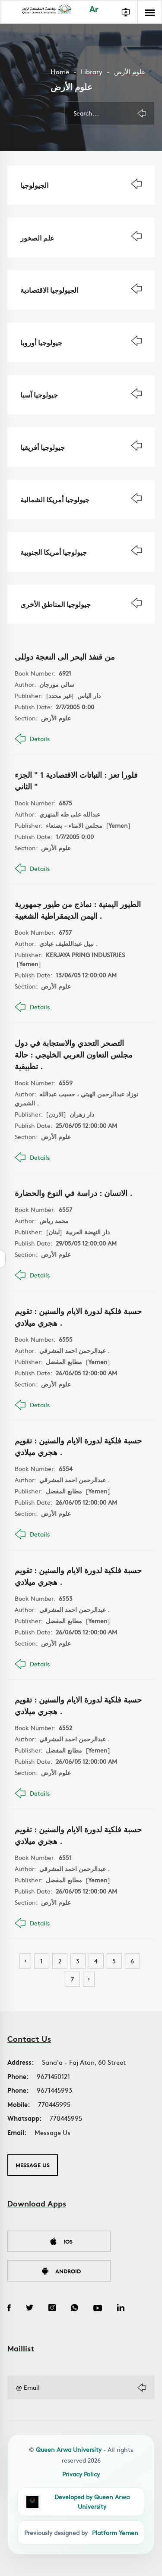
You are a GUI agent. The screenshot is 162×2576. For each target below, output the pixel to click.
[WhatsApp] (74, 2308)
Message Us (52, 2132)
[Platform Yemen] (81, 2532)
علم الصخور (37, 237)
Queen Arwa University (69, 2449)
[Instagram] (52, 2308)
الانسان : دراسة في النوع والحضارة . (73, 1192)
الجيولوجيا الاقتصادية (49, 289)
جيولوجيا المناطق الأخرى (55, 604)
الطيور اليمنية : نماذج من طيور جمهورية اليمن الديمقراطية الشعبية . (78, 909)
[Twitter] (29, 2308)
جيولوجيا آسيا (39, 394)
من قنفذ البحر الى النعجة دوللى (65, 656)
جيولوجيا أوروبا (41, 342)
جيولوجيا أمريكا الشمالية (54, 499)
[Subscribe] (141, 2387)
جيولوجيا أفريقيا (42, 447)
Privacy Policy (81, 2474)
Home (60, 71)
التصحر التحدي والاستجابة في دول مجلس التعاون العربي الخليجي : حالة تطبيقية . (74, 1054)
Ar (93, 10)
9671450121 (53, 2076)
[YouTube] (97, 2308)
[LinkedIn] (120, 2308)
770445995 (54, 2104)
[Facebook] (9, 2308)
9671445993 (54, 2089)
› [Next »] (89, 1978)
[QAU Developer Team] (81, 2501)
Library (91, 71)
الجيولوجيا (34, 185)
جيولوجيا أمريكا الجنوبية (53, 552)
